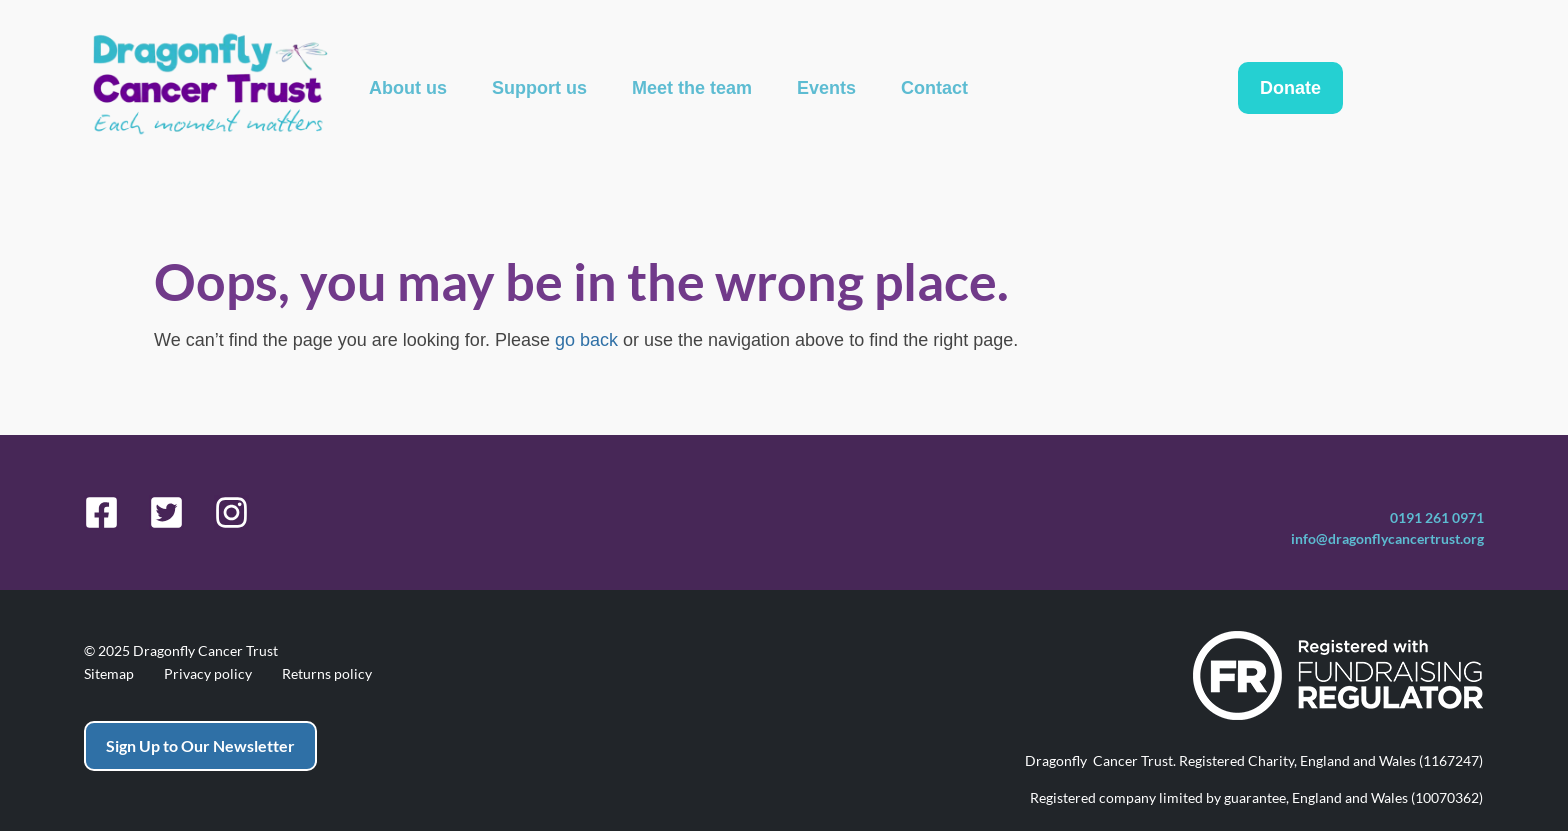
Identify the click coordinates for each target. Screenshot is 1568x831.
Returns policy (327, 674)
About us (408, 88)
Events (826, 88)
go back (586, 340)
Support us (539, 88)
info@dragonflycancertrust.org (1387, 538)
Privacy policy (208, 674)
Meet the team (692, 88)
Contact (934, 88)
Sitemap (109, 674)
